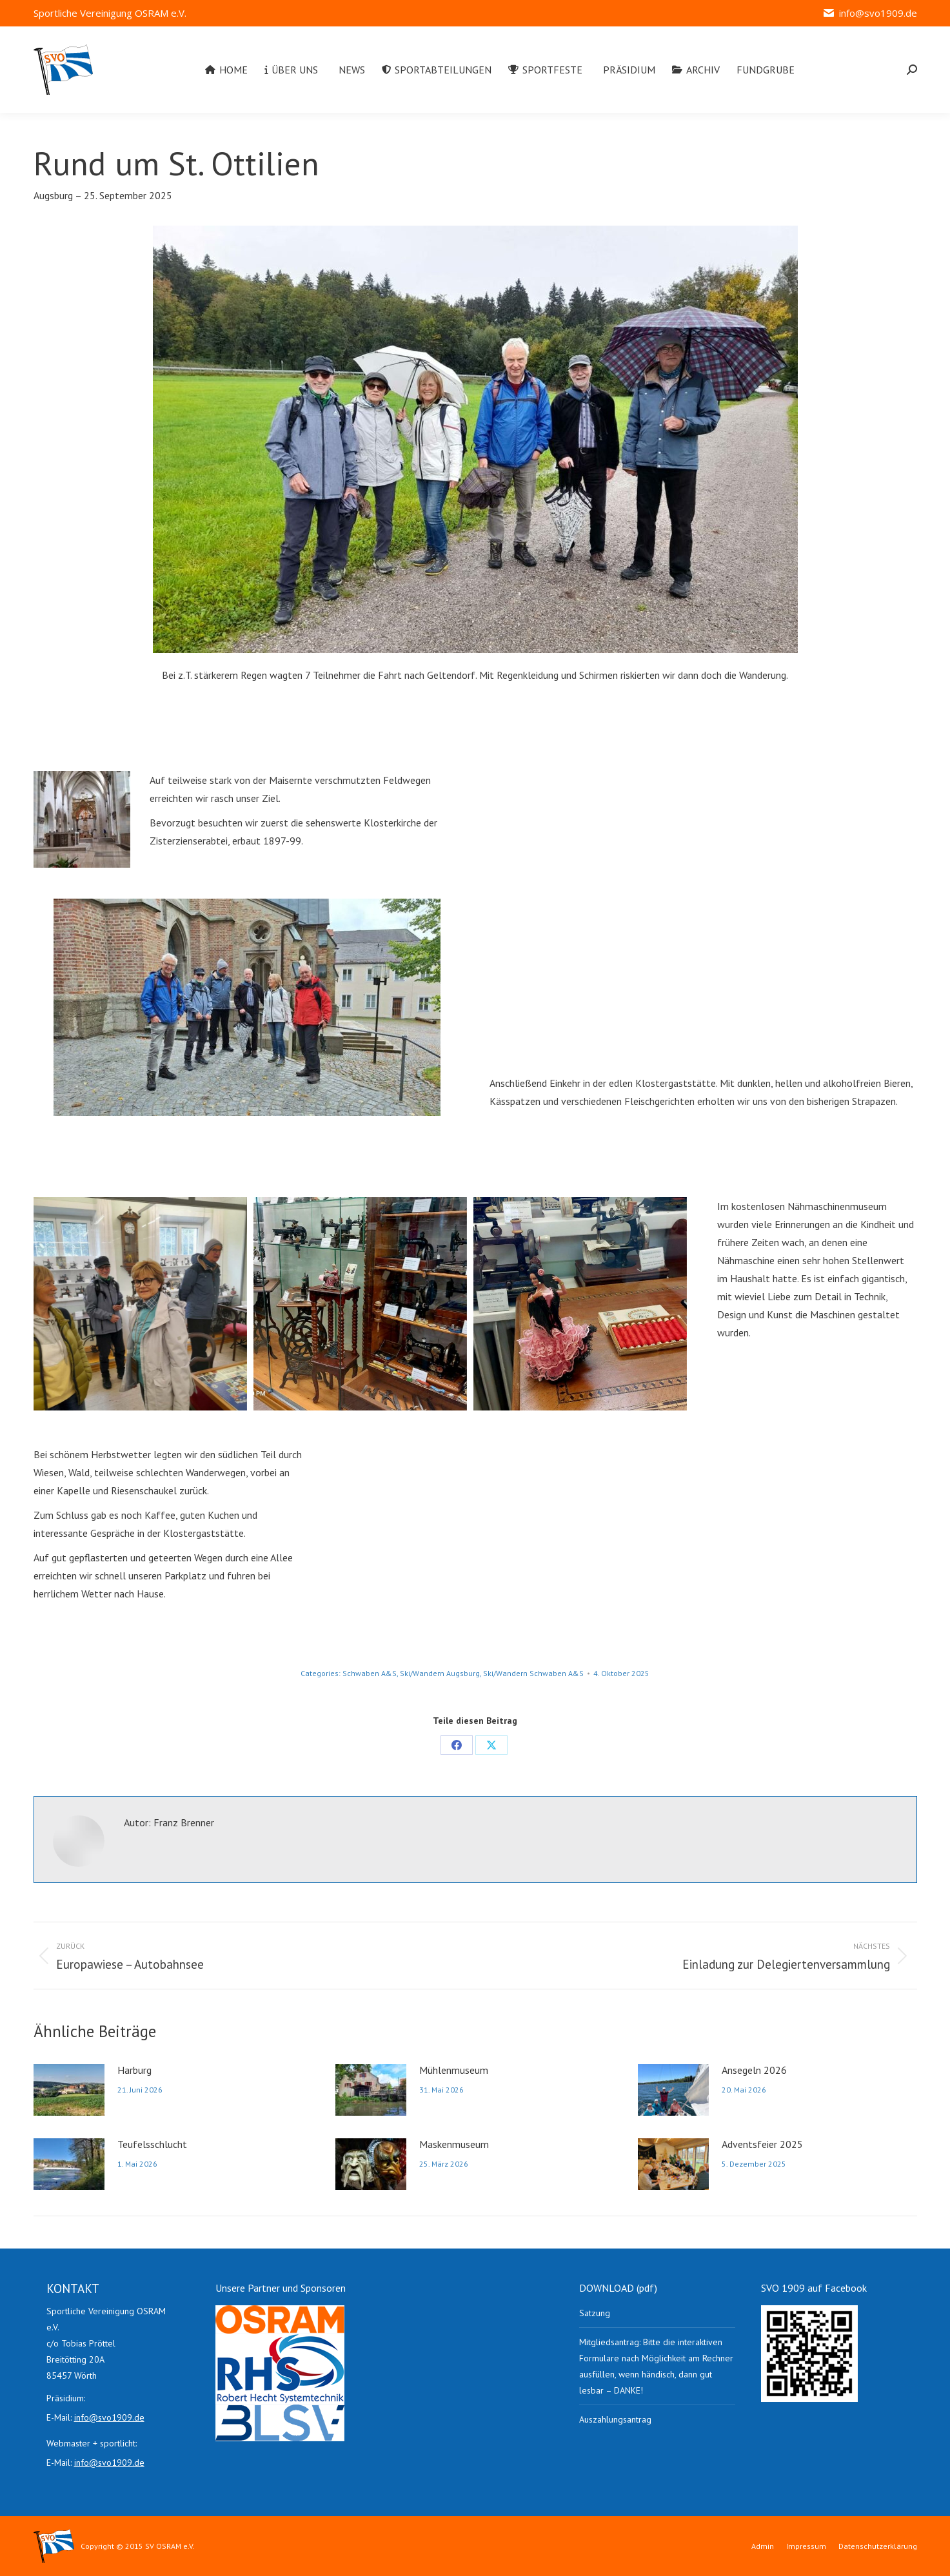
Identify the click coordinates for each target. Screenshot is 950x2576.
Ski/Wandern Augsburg (440, 1673)
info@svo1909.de (869, 13)
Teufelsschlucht (152, 2144)
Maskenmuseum (454, 2144)
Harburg (134, 2070)
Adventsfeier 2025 (762, 2144)
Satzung (594, 2313)
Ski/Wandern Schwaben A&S (533, 1673)
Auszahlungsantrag (615, 2419)
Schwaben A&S (369, 1673)
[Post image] (69, 2090)
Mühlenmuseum (453, 2070)
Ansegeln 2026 (754, 2070)
